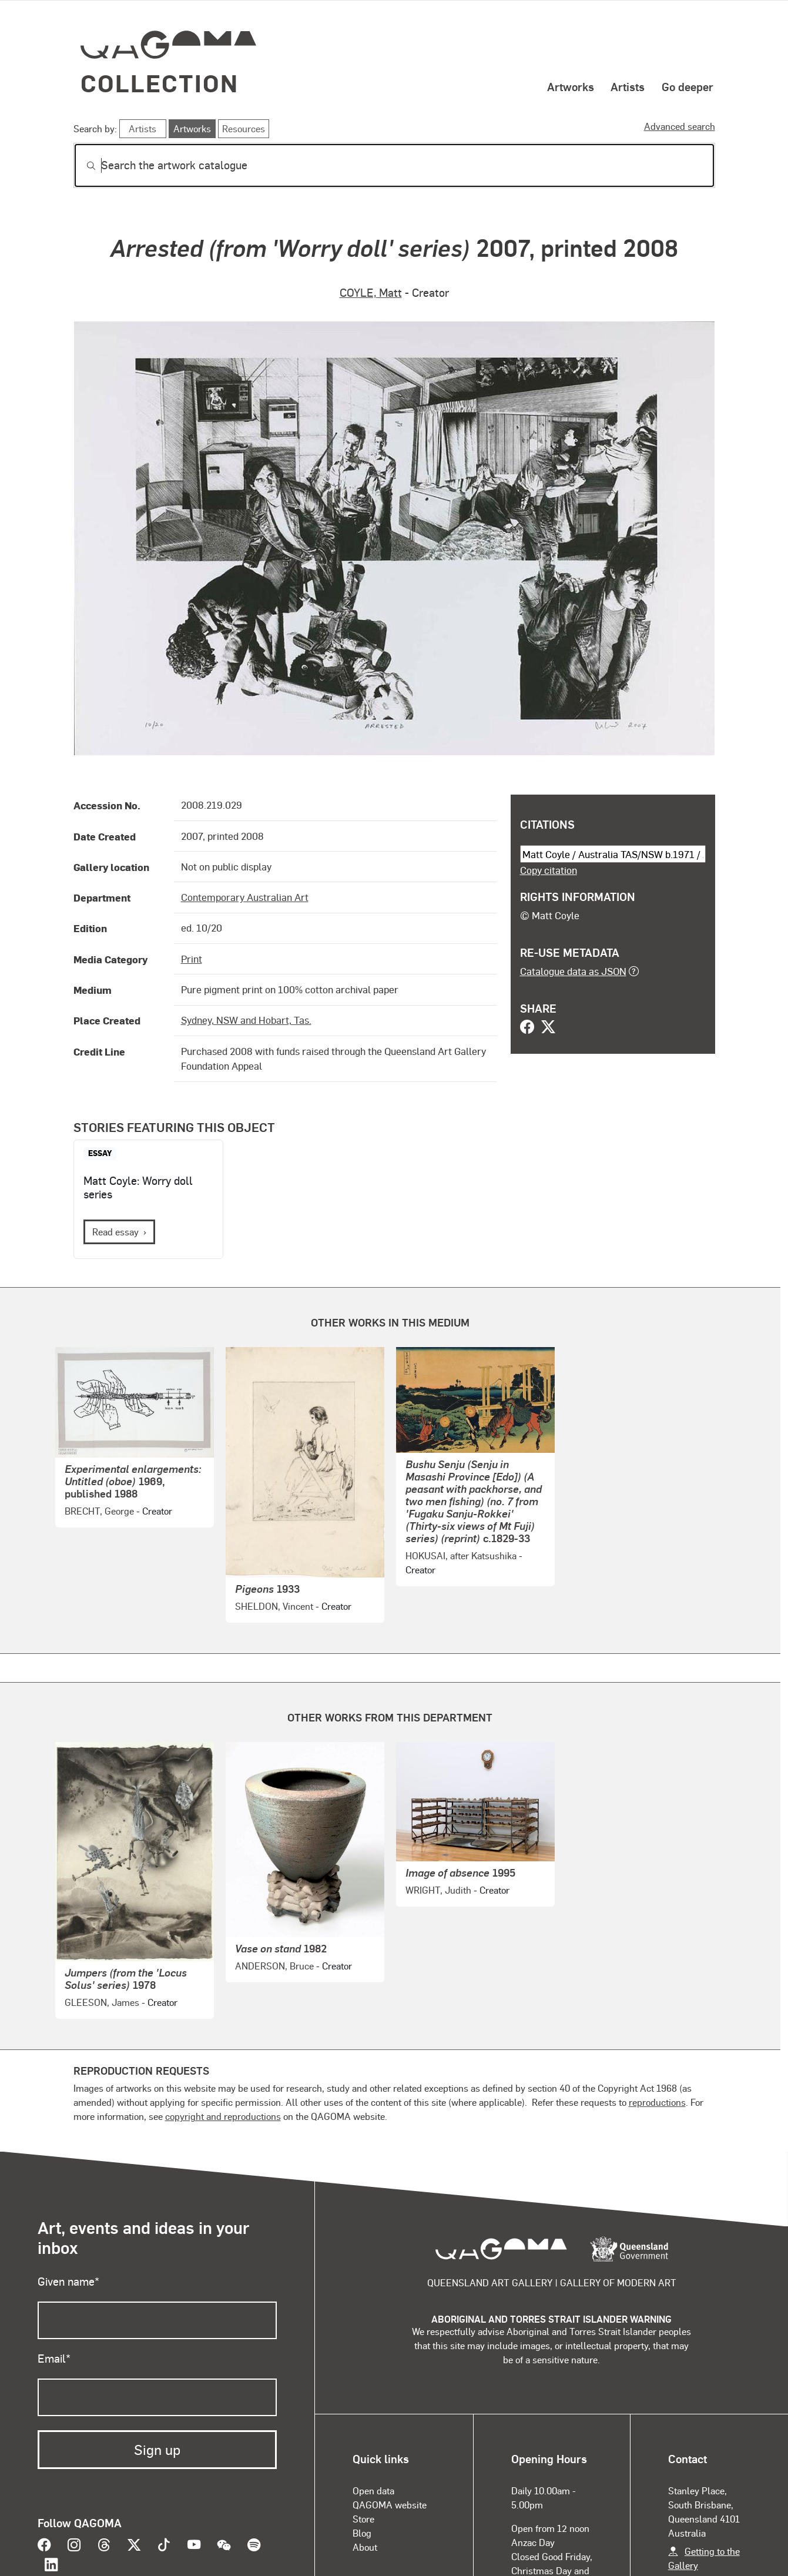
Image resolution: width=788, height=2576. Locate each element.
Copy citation (548, 869)
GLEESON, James (102, 2002)
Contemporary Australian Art (245, 896)
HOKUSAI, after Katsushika (461, 1555)
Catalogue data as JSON (573, 970)
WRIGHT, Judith (438, 1890)
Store (363, 2519)
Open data (373, 2490)
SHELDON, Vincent (274, 1606)
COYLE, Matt (371, 292)
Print (191, 958)
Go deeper (687, 86)
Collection (160, 82)
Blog (362, 2533)
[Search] (394, 165)
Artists (628, 86)
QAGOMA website (390, 2504)
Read (115, 1231)
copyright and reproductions (223, 2116)
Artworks (570, 86)
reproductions (657, 2102)
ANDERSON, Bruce (274, 1965)
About (365, 2547)
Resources (243, 128)
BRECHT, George (99, 1511)
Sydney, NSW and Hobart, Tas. (246, 1019)
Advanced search (679, 126)
